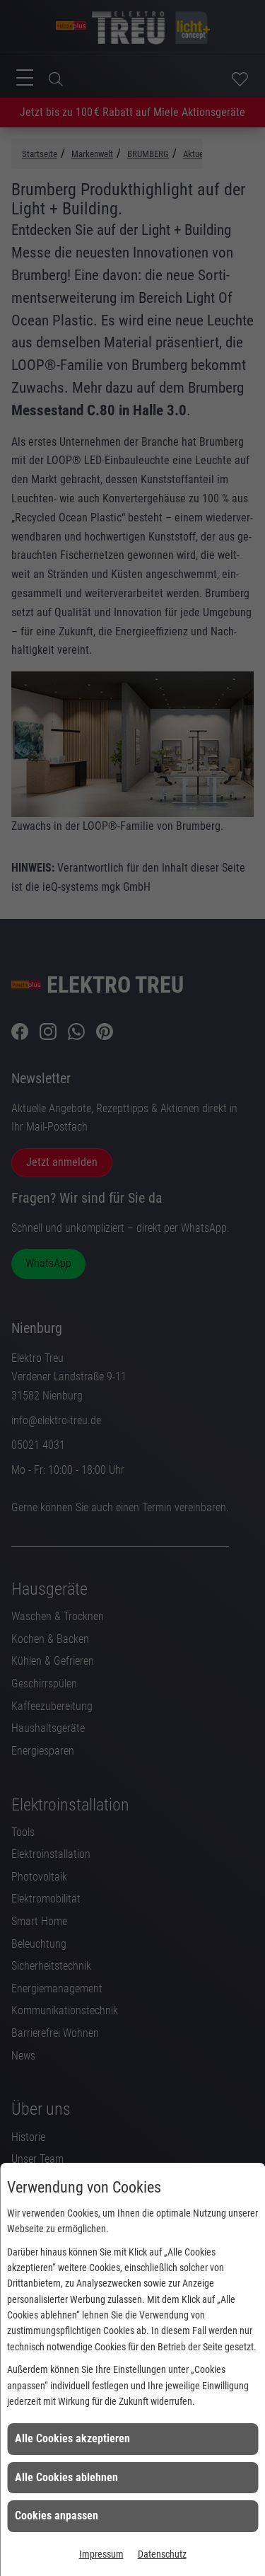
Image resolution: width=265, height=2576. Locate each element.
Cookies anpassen (56, 2515)
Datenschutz (162, 2554)
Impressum (101, 2554)
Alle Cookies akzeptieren (72, 2438)
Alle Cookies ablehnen (66, 2477)
